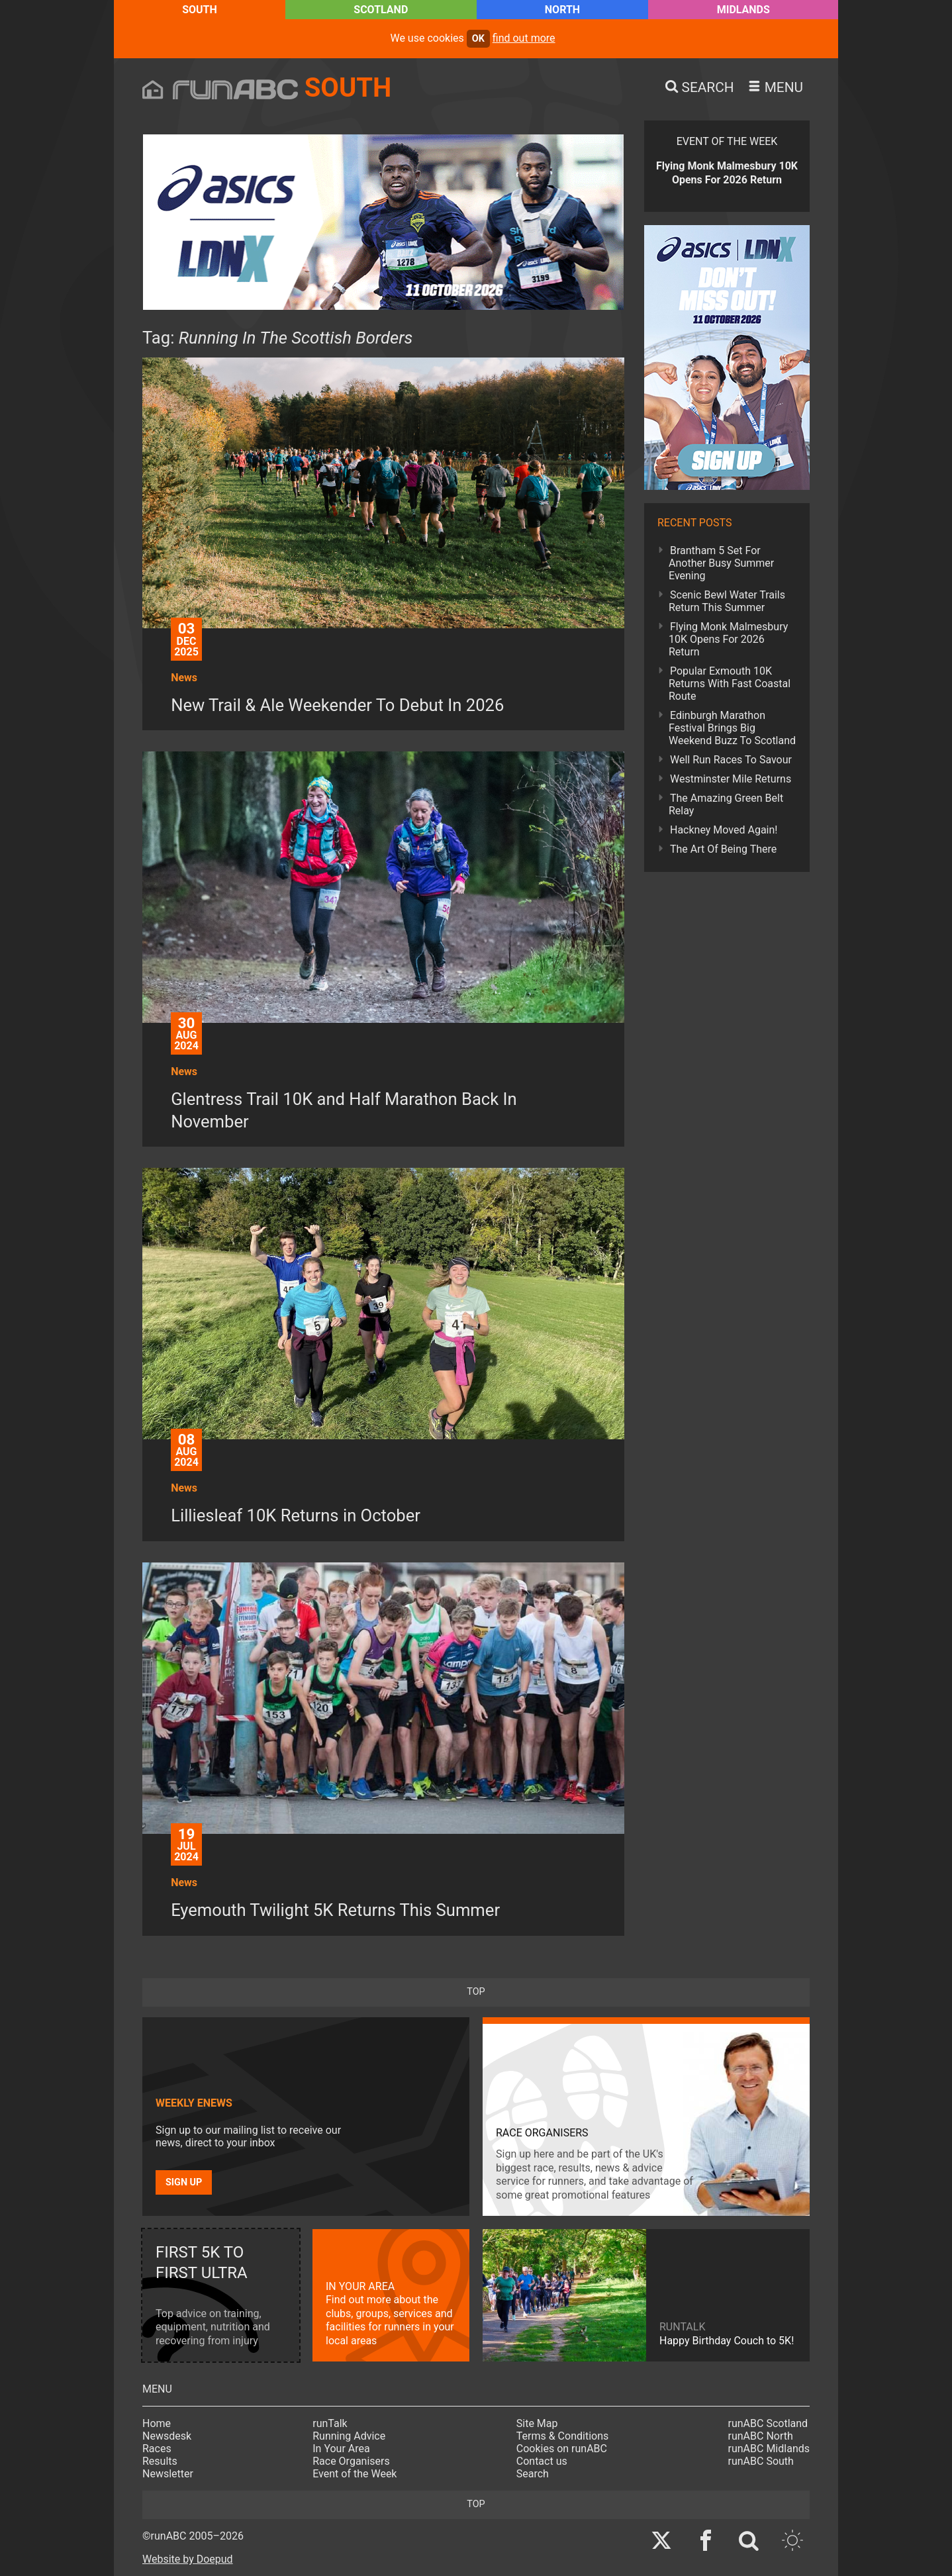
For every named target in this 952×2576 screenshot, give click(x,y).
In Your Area (341, 2448)
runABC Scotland (768, 2423)
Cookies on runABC (561, 2448)
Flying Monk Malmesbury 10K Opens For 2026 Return (728, 639)
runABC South (761, 2461)
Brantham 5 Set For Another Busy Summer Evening (721, 563)
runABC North (760, 2436)
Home (156, 2423)
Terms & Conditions (562, 2436)
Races (156, 2448)
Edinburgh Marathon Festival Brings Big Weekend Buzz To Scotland (732, 728)
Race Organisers (351, 2461)
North (562, 9)
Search (532, 2473)
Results (159, 2461)
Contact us (541, 2461)
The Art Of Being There (723, 849)
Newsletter (167, 2473)
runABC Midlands (769, 2448)
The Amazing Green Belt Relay (726, 804)
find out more (524, 38)
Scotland (381, 9)
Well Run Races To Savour (731, 759)
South (199, 9)
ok (478, 38)
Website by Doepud (187, 2559)
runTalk (329, 2423)
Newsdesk (166, 2436)
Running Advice (348, 2436)
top (476, 1991)
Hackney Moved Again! (723, 830)
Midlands (743, 9)
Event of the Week (354, 2473)
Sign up (184, 2182)
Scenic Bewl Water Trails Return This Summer (727, 601)
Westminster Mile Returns (730, 779)
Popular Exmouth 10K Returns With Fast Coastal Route (729, 683)
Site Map (537, 2423)
